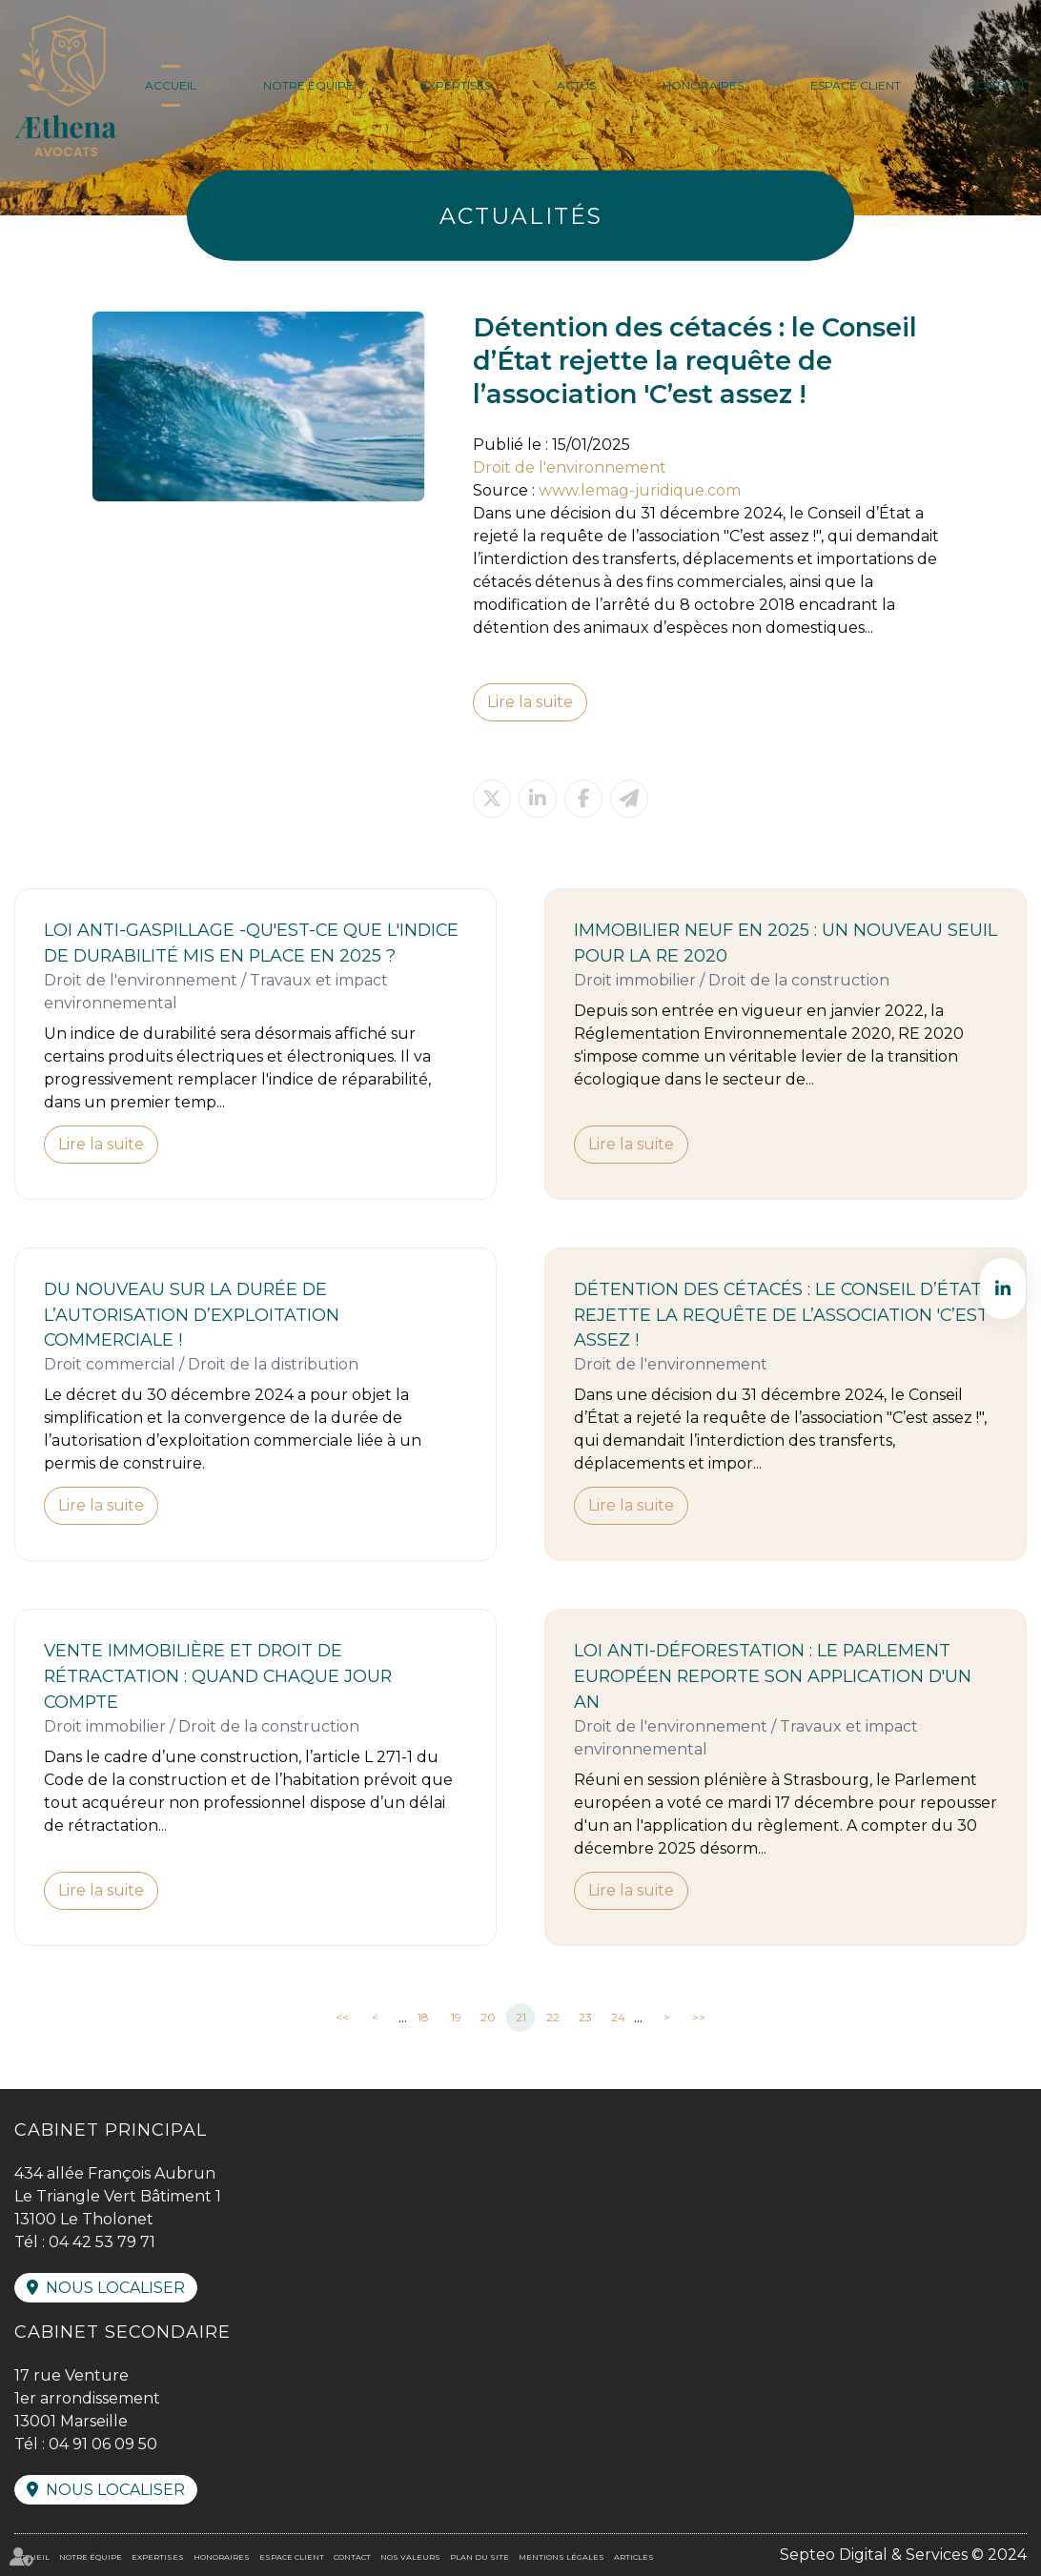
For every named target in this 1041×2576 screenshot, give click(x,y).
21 (521, 2017)
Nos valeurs (410, 2557)
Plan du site (479, 2557)
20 (488, 2017)
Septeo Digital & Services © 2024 (903, 2555)
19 (456, 2017)
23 (585, 2017)
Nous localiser (115, 2288)
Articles (634, 2557)
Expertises (455, 85)
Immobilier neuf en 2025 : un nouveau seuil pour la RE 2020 (785, 942)
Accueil (170, 85)
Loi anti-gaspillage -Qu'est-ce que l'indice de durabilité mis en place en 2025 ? (251, 942)
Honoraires (703, 85)
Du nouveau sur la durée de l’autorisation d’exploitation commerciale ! (191, 1314)
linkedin (1003, 1288)
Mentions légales (561, 2557)
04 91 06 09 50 (103, 2444)
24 (618, 2017)
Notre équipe (308, 85)
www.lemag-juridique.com (640, 490)
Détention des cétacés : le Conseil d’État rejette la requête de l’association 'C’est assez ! (781, 1314)
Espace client (855, 85)
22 (553, 2017)
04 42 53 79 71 (102, 2242)
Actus (576, 85)
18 (423, 2017)
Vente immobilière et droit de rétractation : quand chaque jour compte (218, 1676)
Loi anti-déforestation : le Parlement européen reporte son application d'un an (772, 1676)
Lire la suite (530, 702)
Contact (997, 85)
